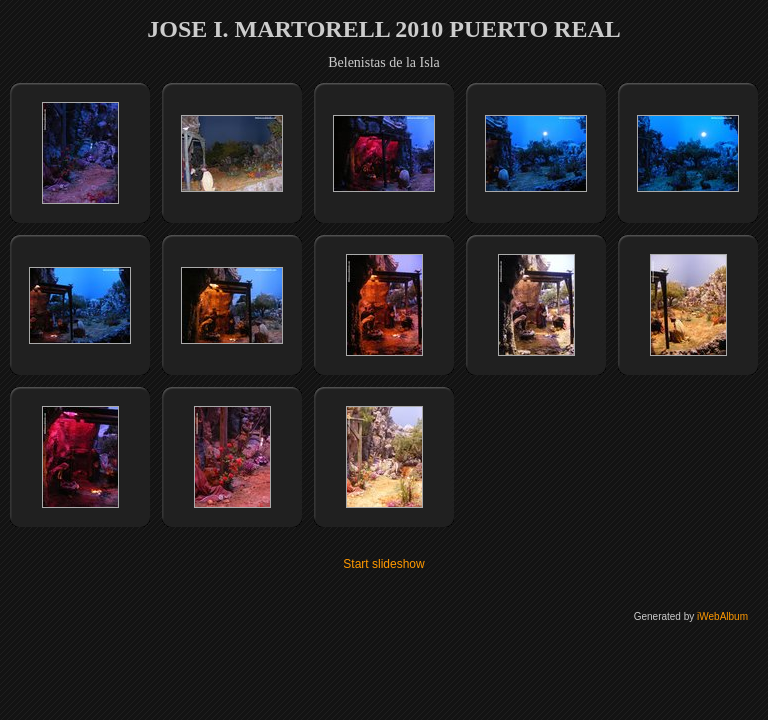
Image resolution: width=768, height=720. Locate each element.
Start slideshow (383, 564)
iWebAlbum (722, 616)
